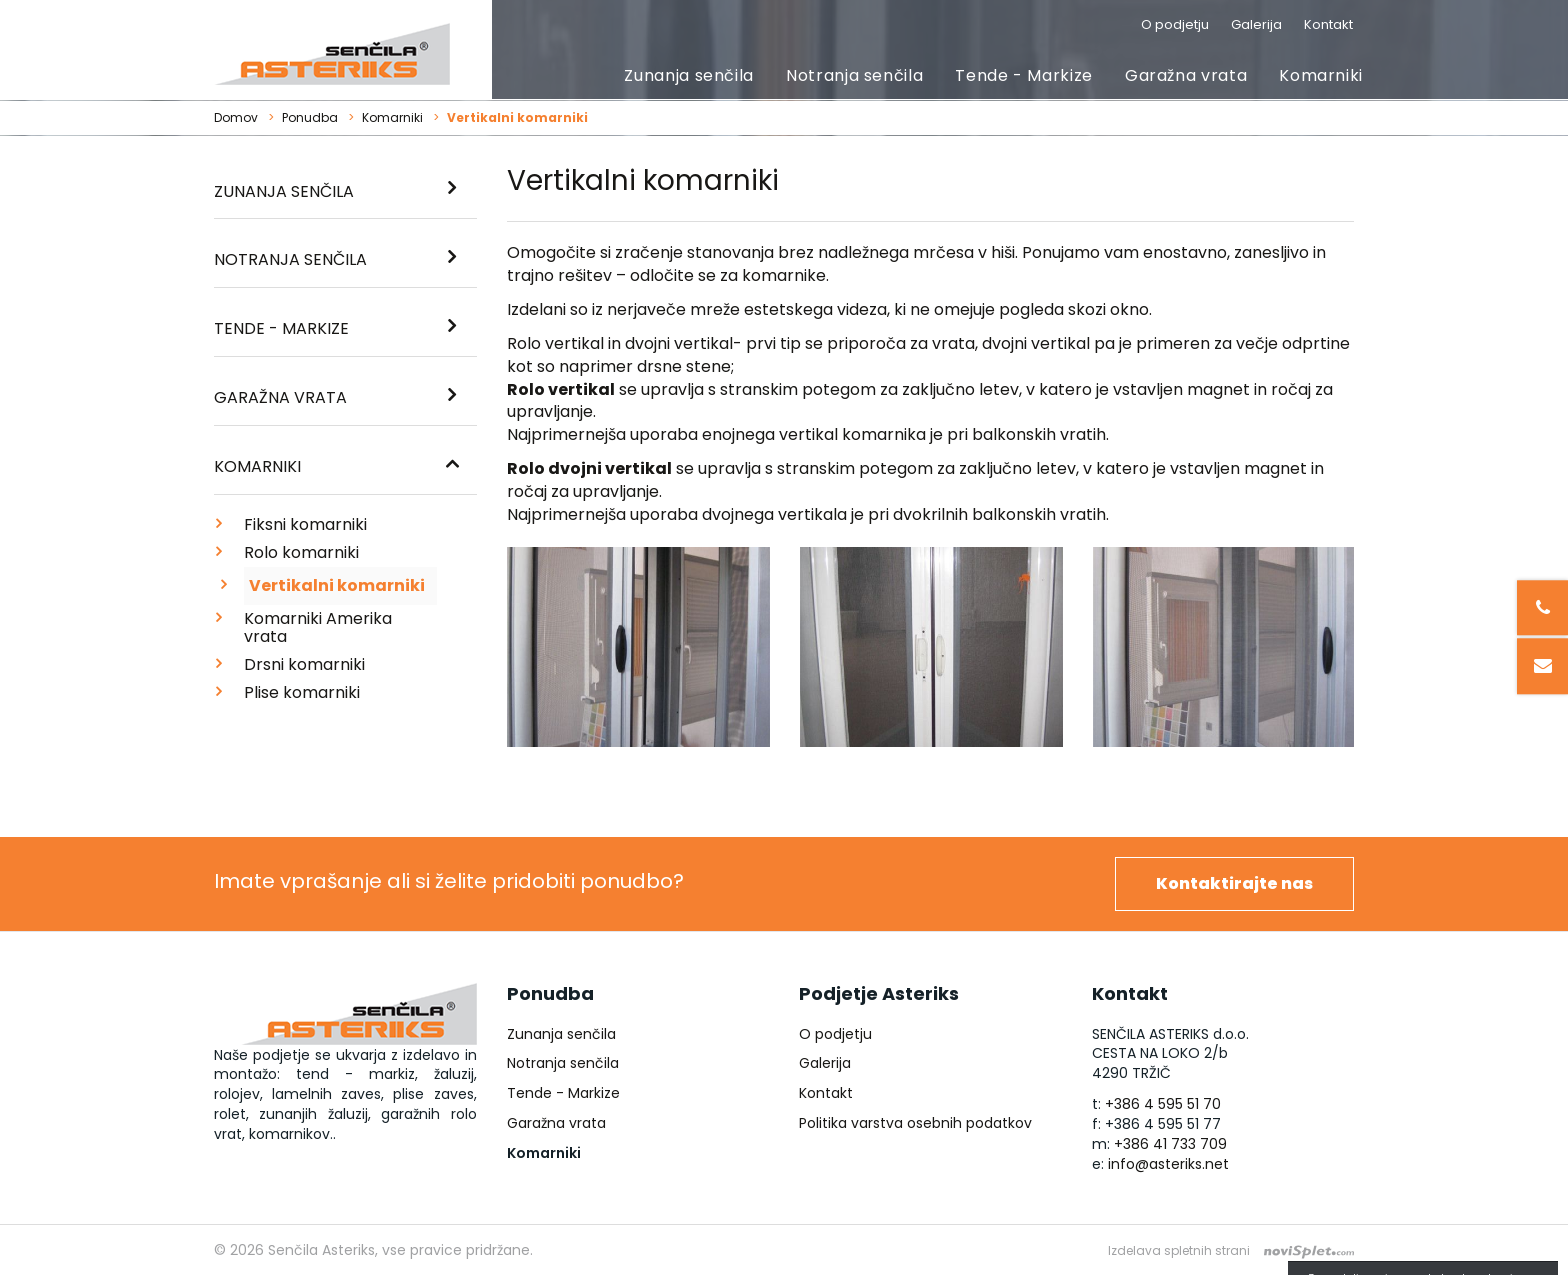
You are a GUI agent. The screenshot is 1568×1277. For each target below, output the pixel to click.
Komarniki (1321, 75)
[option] (638, 654)
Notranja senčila (854, 75)
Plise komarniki (302, 692)
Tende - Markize (1024, 75)
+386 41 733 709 (1170, 1144)
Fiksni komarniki (305, 524)
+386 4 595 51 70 (1163, 1104)
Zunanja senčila (689, 75)
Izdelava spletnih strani (1179, 1250)
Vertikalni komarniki (337, 585)
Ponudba (310, 117)
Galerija (1256, 24)
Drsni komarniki (304, 664)
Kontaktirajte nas (1234, 883)
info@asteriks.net (1168, 1164)
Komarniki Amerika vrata (318, 627)
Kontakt (1328, 24)
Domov (236, 117)
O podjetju (1175, 24)
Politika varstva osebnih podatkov (915, 1123)
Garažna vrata (1186, 75)
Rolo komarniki (301, 552)
